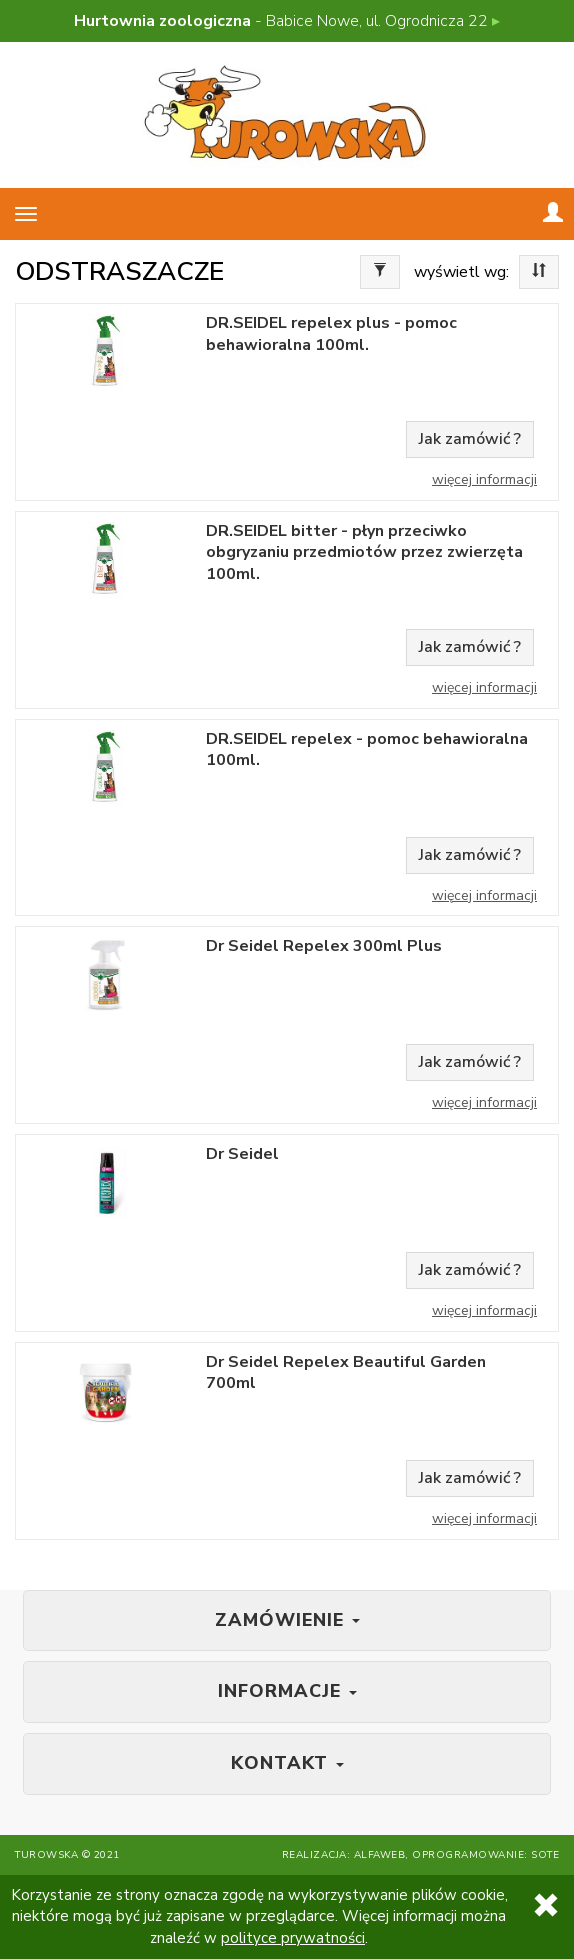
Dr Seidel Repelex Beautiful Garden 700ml (346, 1373)
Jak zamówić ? (470, 439)
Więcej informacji (484, 479)
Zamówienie (287, 1620)
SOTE (545, 1855)
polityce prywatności (293, 1938)
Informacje (287, 1691)
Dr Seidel (242, 1154)
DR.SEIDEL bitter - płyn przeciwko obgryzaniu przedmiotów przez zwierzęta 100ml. (364, 553)
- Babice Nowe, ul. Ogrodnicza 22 (287, 21)
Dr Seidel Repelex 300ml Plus (324, 946)
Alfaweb (380, 1855)
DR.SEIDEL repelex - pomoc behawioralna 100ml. (367, 750)
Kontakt (287, 1763)
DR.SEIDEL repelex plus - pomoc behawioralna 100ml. (331, 334)
